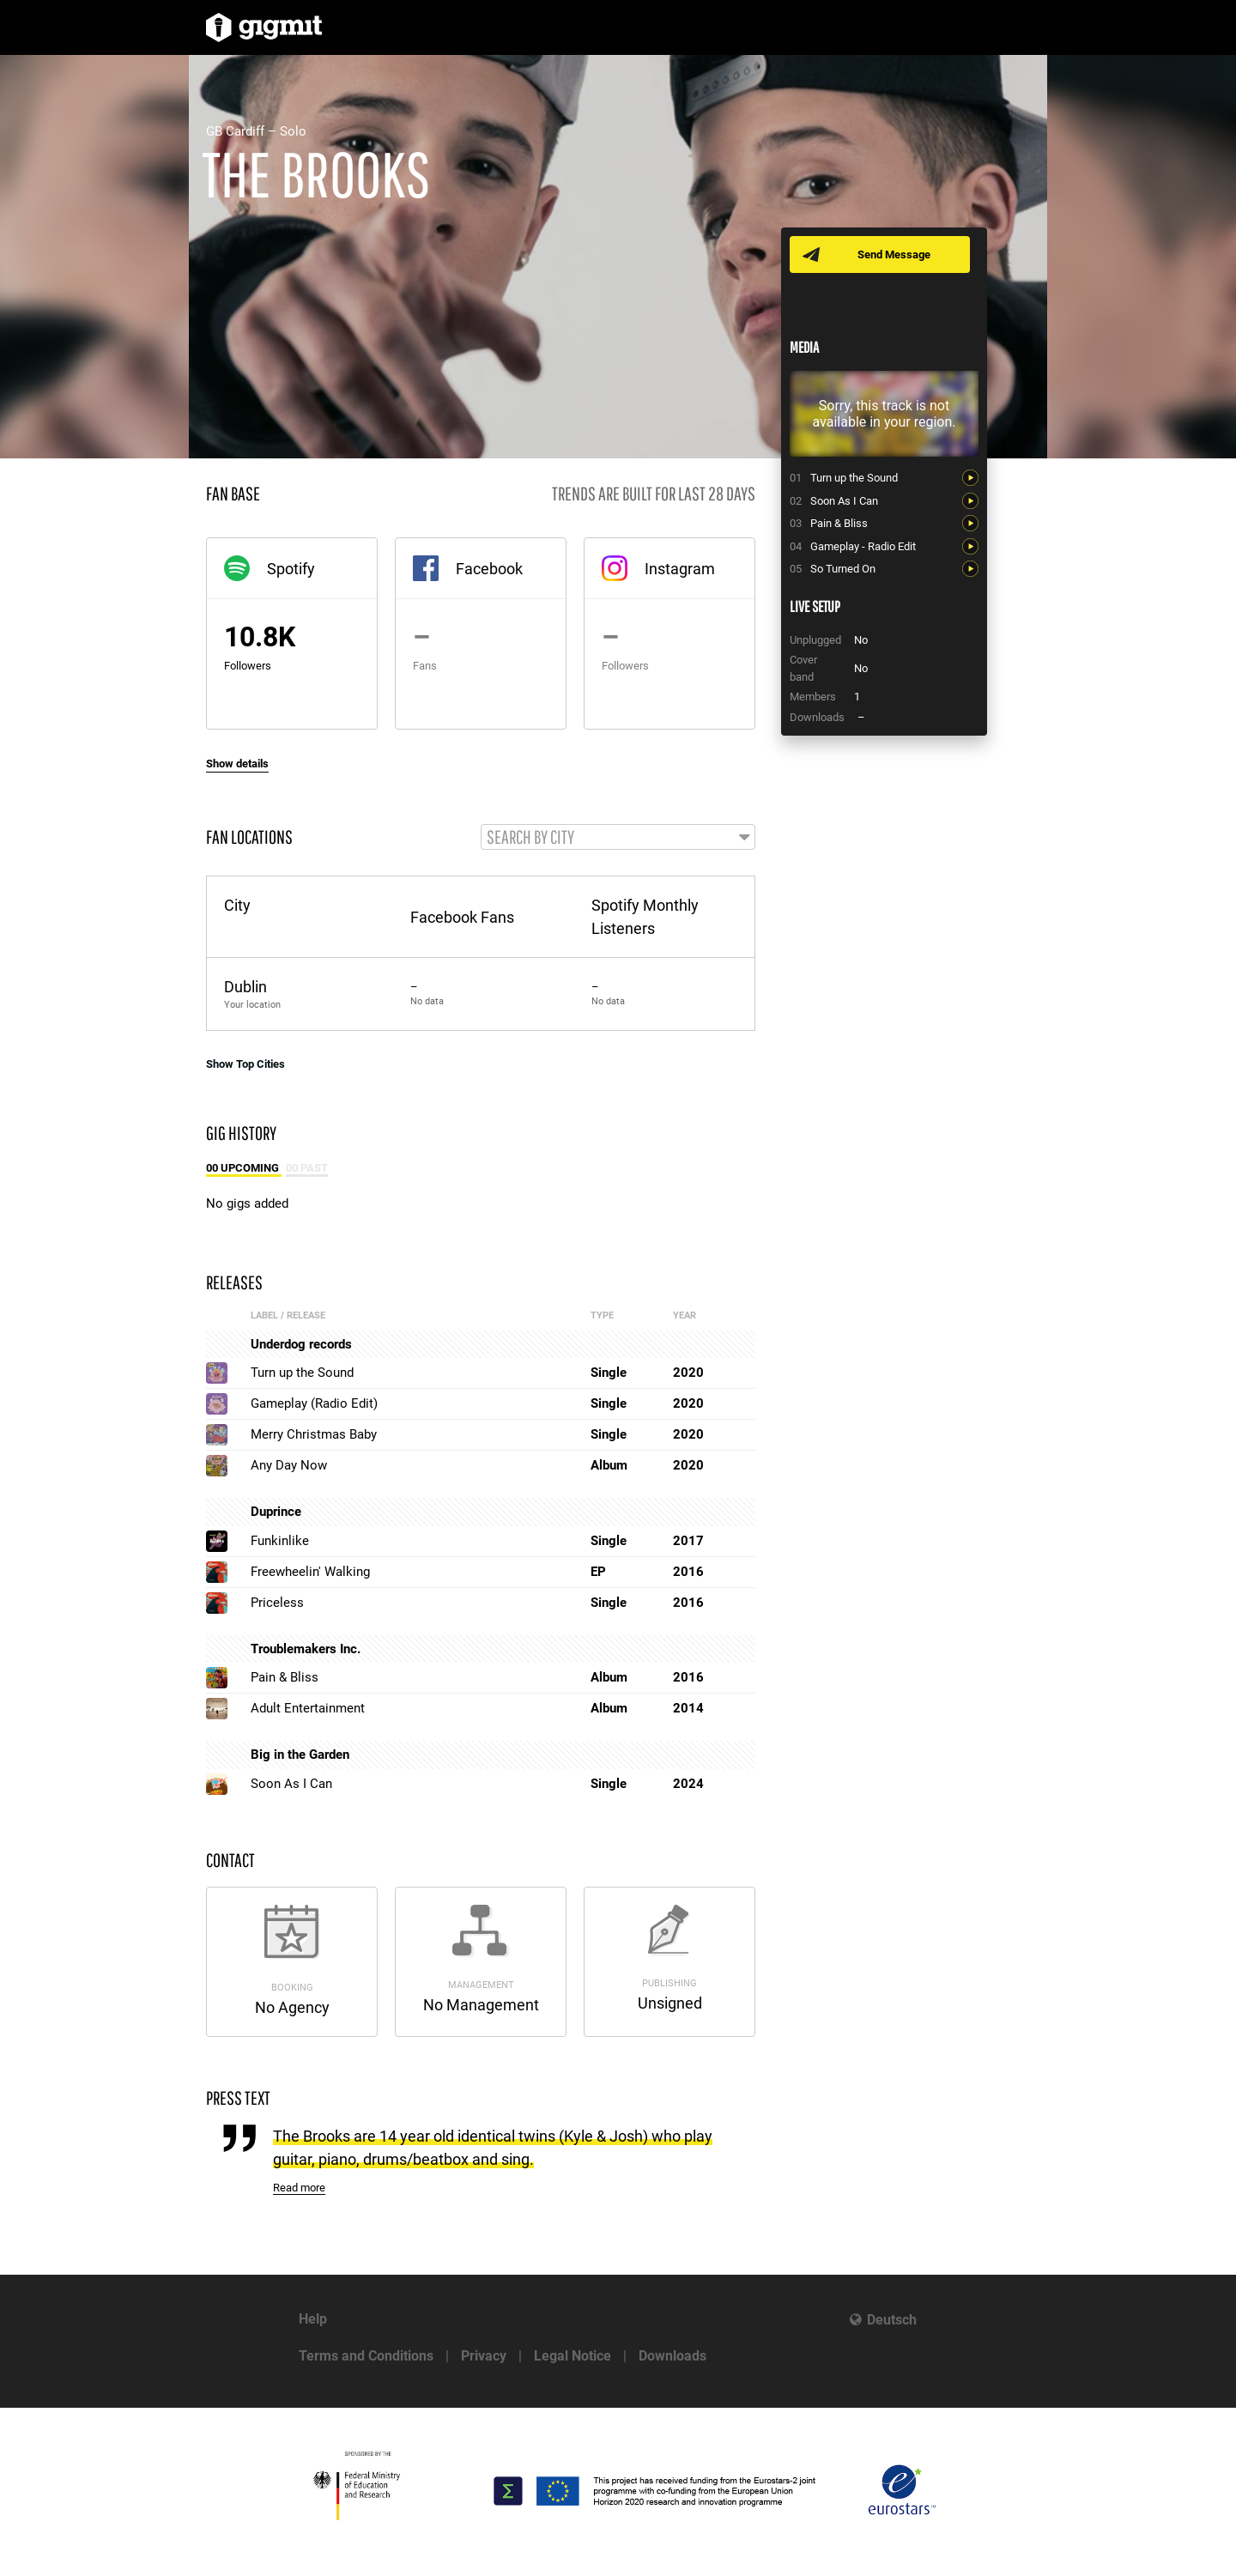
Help (313, 2319)
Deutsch (892, 2320)
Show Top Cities (245, 1064)
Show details (237, 763)
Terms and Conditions (366, 2356)
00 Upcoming (244, 1169)
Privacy (483, 2356)
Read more (299, 2189)
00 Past (307, 1169)
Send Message (894, 254)
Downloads (672, 2356)
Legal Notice (572, 2356)
